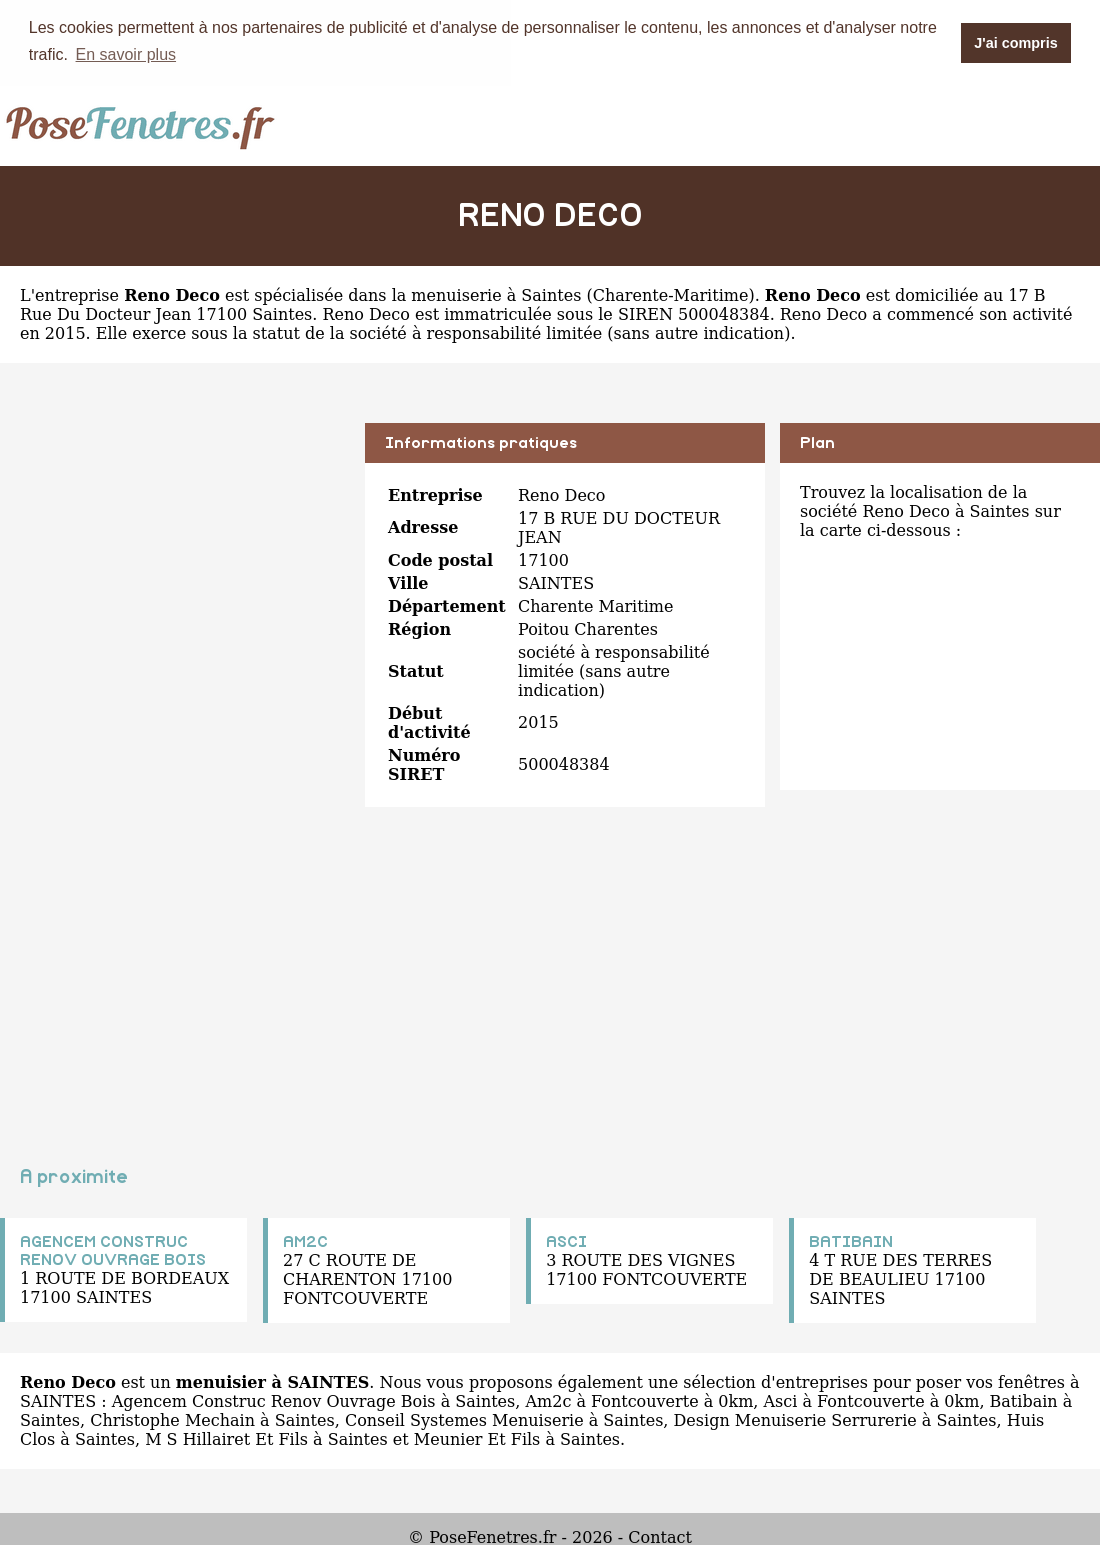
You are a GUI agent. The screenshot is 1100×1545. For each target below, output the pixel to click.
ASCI (566, 1241)
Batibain (1024, 1400)
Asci (781, 1400)
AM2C (305, 1241)
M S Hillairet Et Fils (226, 1438)
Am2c (548, 1400)
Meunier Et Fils (477, 1438)
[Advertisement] (175, 562)
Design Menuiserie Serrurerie (795, 1419)
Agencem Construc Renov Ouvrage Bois (274, 1400)
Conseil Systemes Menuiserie (464, 1419)
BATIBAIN (851, 1241)
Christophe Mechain (172, 1419)
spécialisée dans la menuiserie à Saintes (417, 294)
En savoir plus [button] (126, 54)
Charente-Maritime (671, 294)
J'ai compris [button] (1015, 43)
